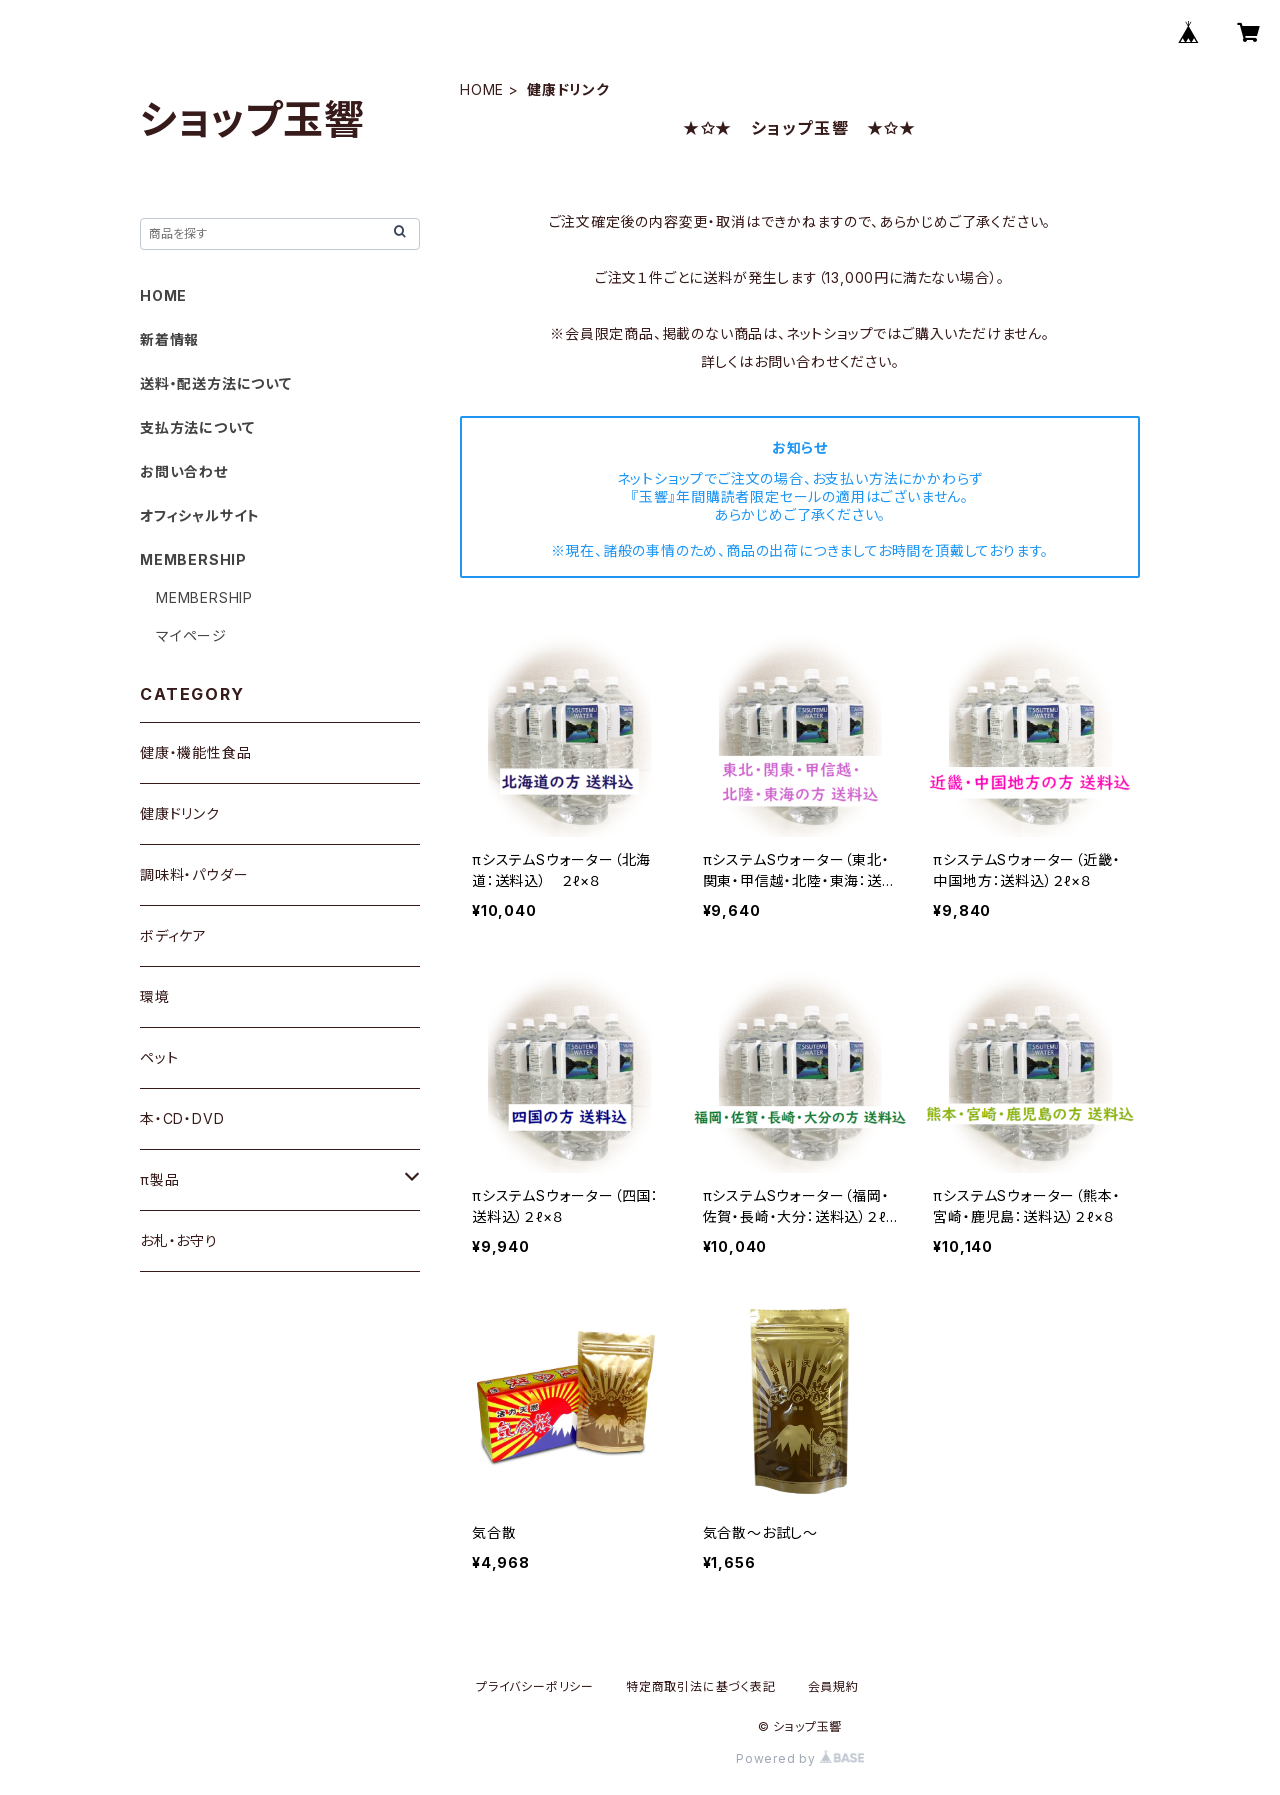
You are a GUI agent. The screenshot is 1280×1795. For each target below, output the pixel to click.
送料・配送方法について (216, 383)
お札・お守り (179, 1240)
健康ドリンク (180, 813)
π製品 (159, 1179)
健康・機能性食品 (195, 752)
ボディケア (173, 935)
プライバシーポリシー (535, 1686)
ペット (159, 1057)
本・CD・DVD (182, 1118)
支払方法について (197, 427)
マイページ (191, 635)
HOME (482, 89)
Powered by (800, 1758)
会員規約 (833, 1686)
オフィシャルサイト (200, 515)
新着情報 (169, 339)
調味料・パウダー (194, 874)
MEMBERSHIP (204, 597)
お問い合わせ (184, 471)
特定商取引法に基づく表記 (701, 1686)
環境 (155, 996)
